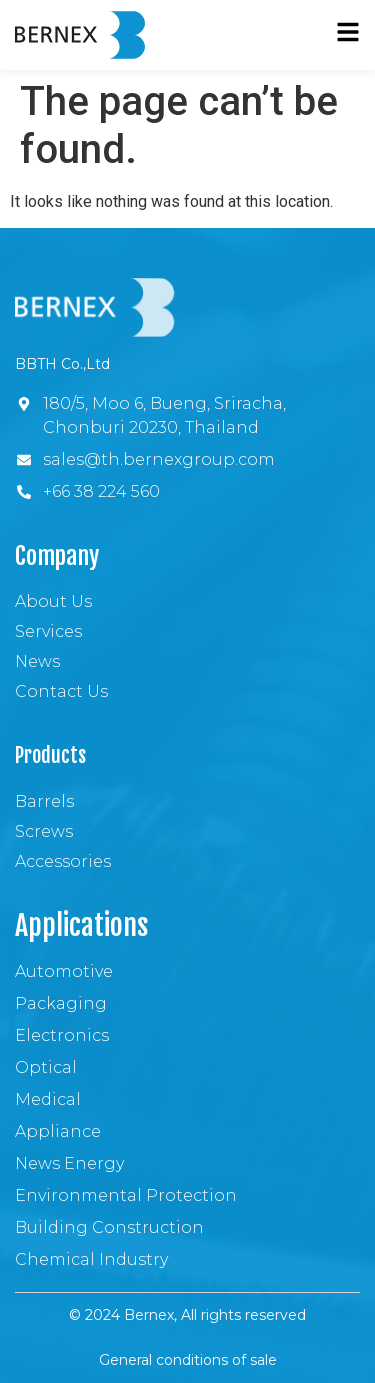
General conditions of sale (188, 1360)
